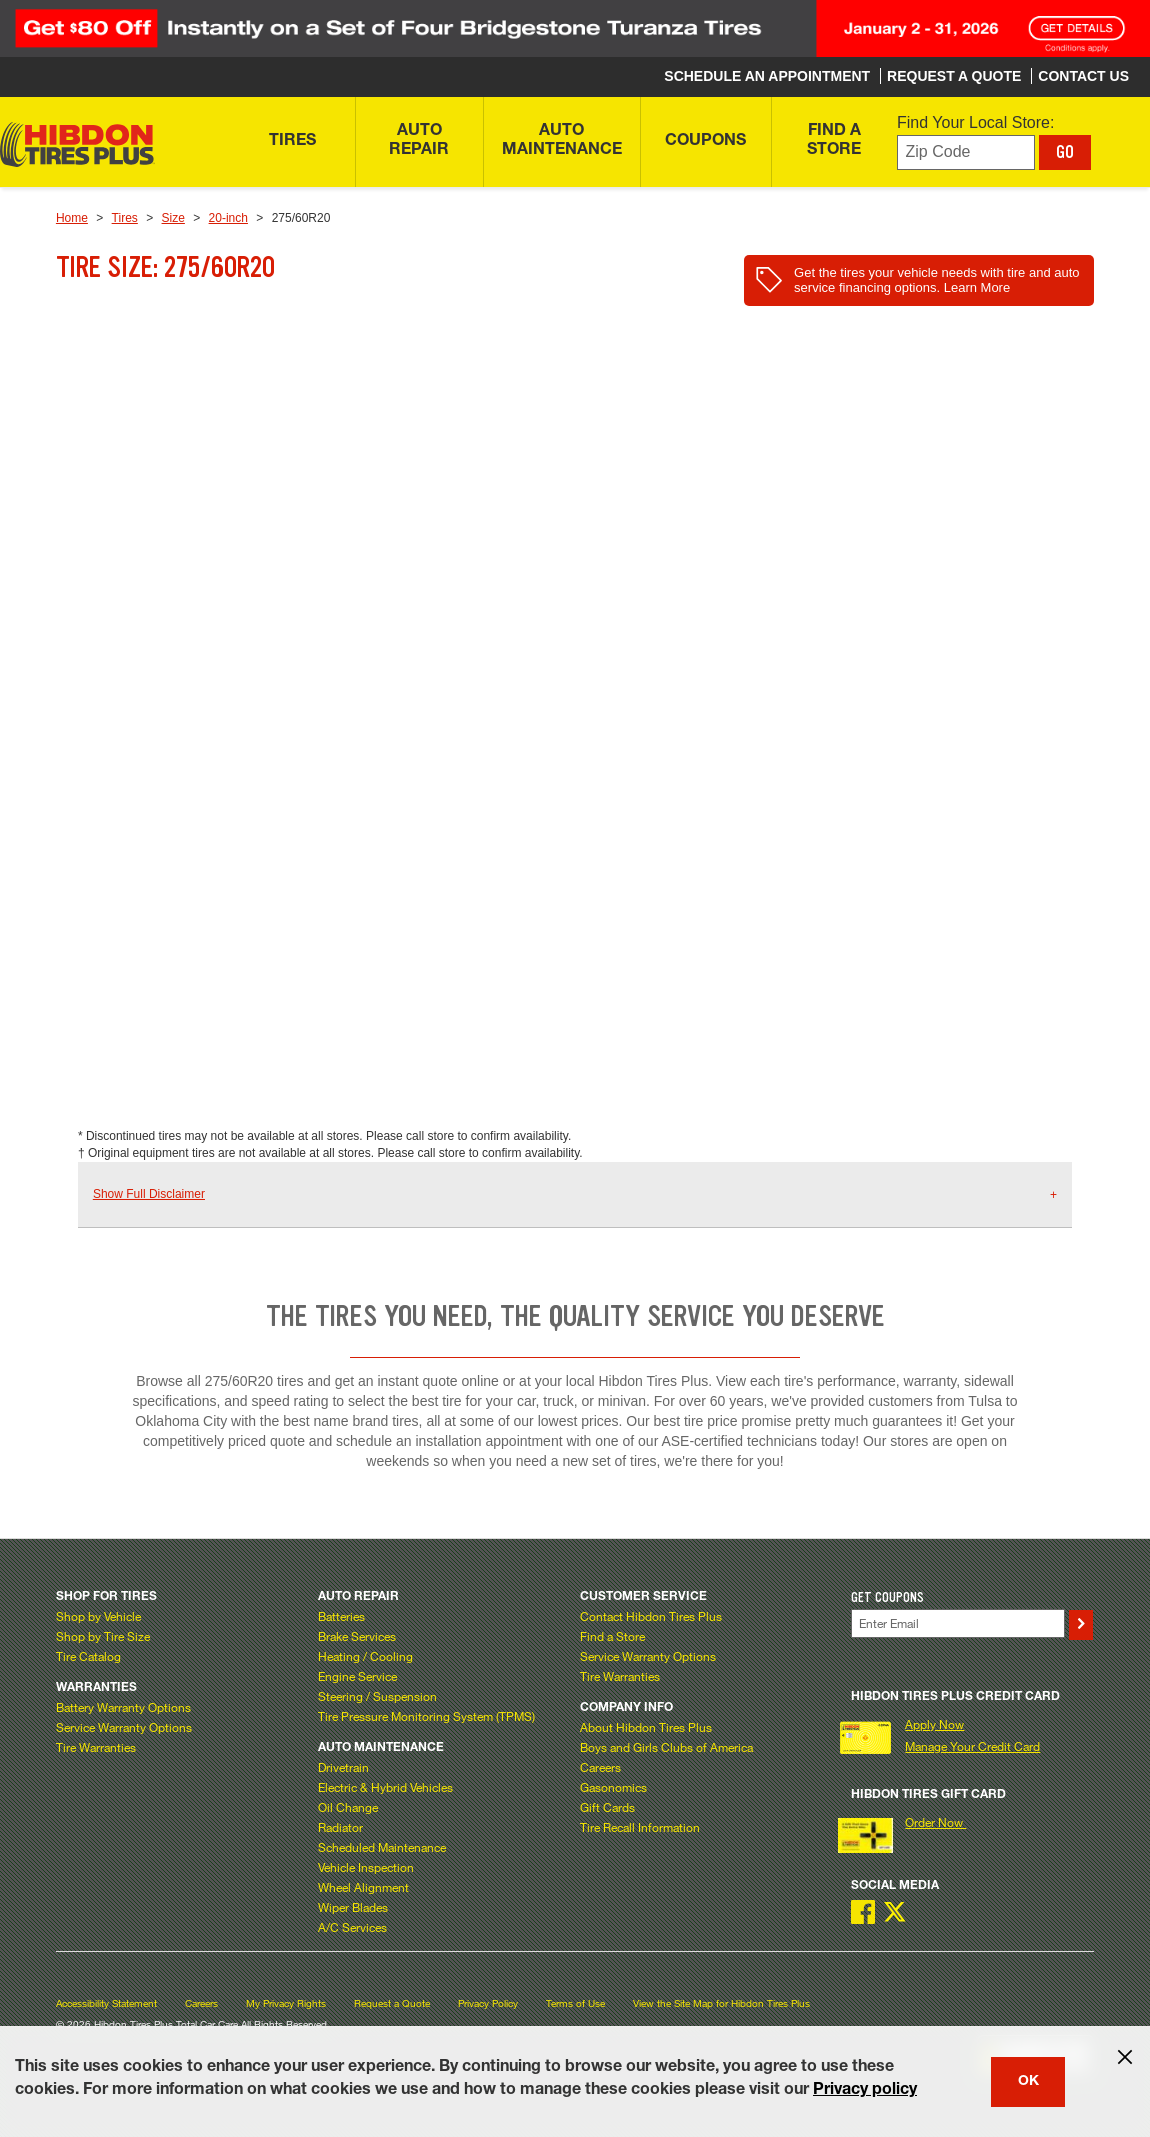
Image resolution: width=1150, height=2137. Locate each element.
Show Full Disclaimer (149, 1194)
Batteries (341, 1616)
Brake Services (357, 1636)
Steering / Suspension (377, 1696)
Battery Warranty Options (123, 1707)
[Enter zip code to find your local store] (966, 152)
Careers (600, 1767)
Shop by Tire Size (103, 1636)
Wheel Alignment (363, 1887)
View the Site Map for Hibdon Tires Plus (721, 2003)
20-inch (228, 218)
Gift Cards (607, 1807)
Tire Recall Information (640, 1827)
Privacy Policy (488, 2003)
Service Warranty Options (124, 1727)
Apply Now (934, 1724)
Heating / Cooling (365, 1656)
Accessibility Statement (106, 2003)
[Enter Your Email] (958, 1623)
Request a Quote (392, 2003)
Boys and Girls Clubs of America (666, 1747)
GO (1065, 152)
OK (1028, 2082)
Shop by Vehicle (98, 1616)
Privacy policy (865, 2091)
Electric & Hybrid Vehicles (385, 1787)
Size (173, 218)
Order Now (935, 1822)
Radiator (340, 1827)
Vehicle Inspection (366, 1867)
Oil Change (348, 1807)
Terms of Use (575, 2003)
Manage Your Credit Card (972, 1746)
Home (72, 218)
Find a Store (612, 1636)
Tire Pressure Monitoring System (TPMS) (426, 1716)
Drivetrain (343, 1767)
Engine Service (357, 1676)
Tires (125, 218)
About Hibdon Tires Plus (646, 1727)
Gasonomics (613, 1787)
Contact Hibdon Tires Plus (651, 1616)
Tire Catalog (88, 1656)
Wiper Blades (353, 1907)
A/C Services (352, 1927)
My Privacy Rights (286, 2003)
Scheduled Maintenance (382, 1847)
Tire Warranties (96, 1747)
